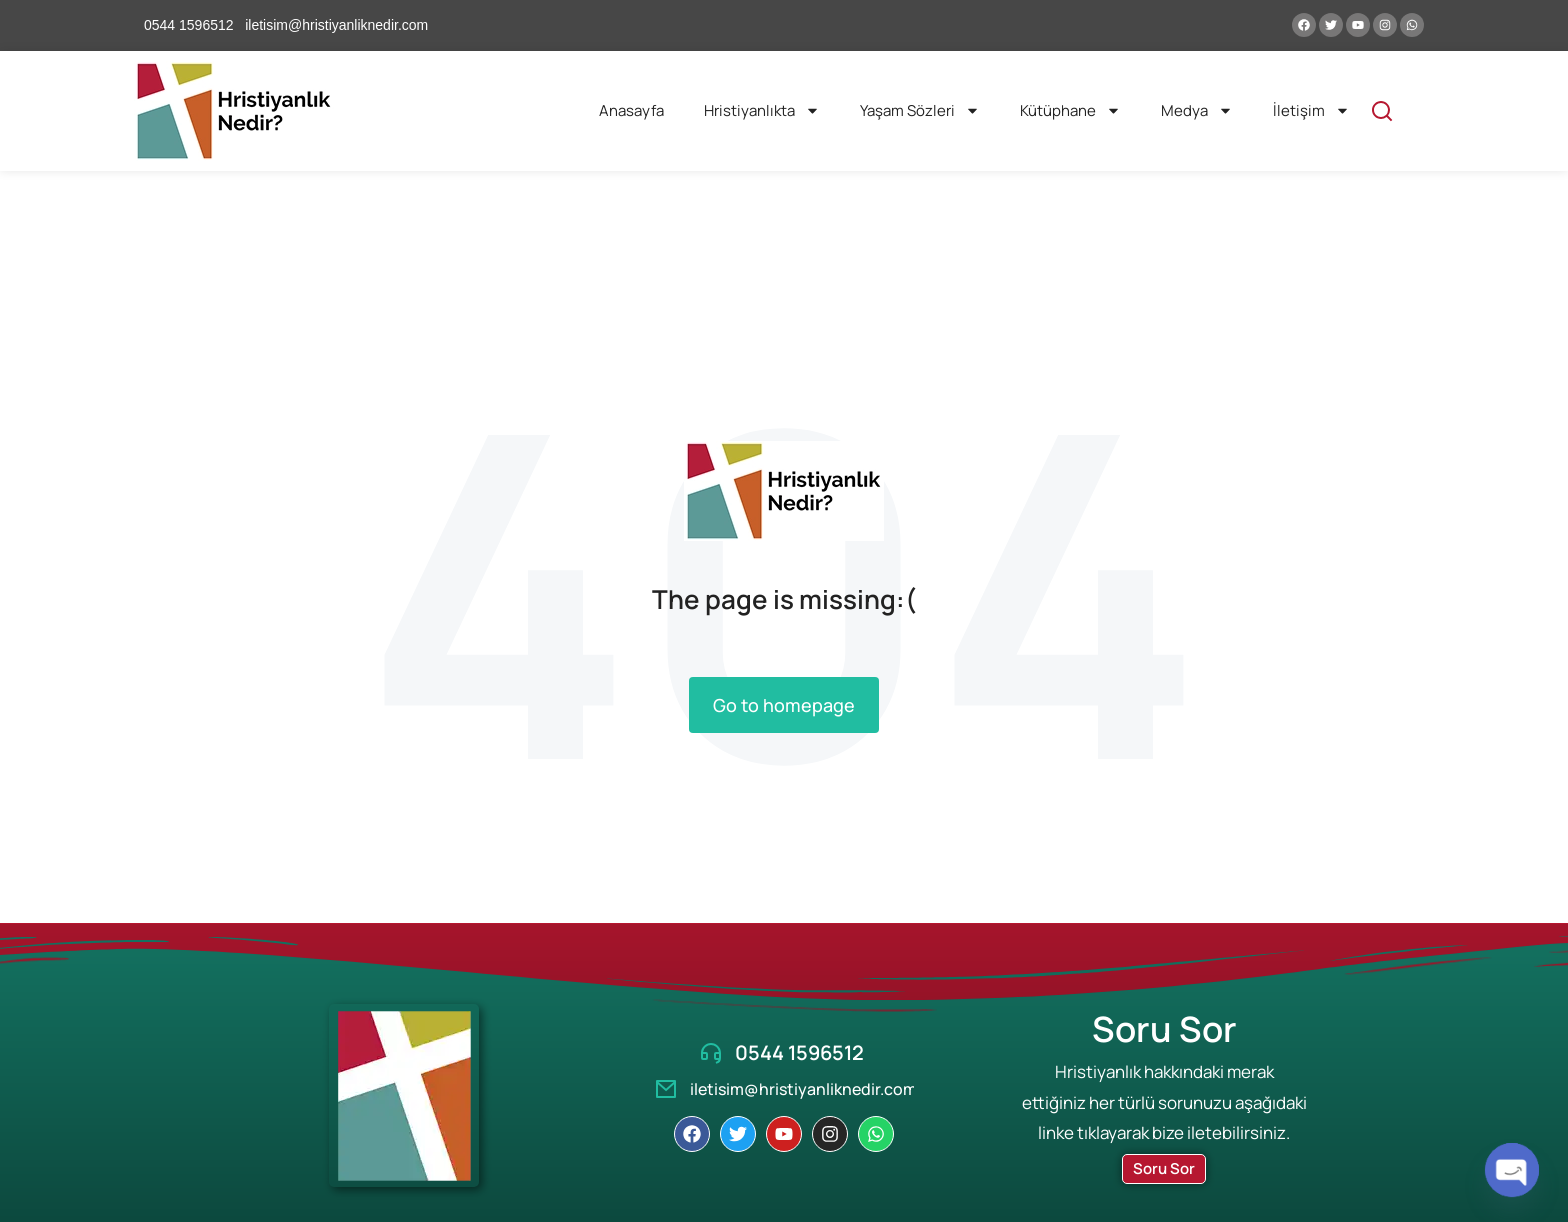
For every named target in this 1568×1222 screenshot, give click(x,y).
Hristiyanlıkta (762, 110)
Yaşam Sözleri (920, 110)
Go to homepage (784, 705)
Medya (1197, 110)
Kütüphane (1070, 110)
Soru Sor (1164, 1168)
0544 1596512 (799, 1052)
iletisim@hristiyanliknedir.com (803, 1089)
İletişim (1311, 110)
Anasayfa (631, 110)
